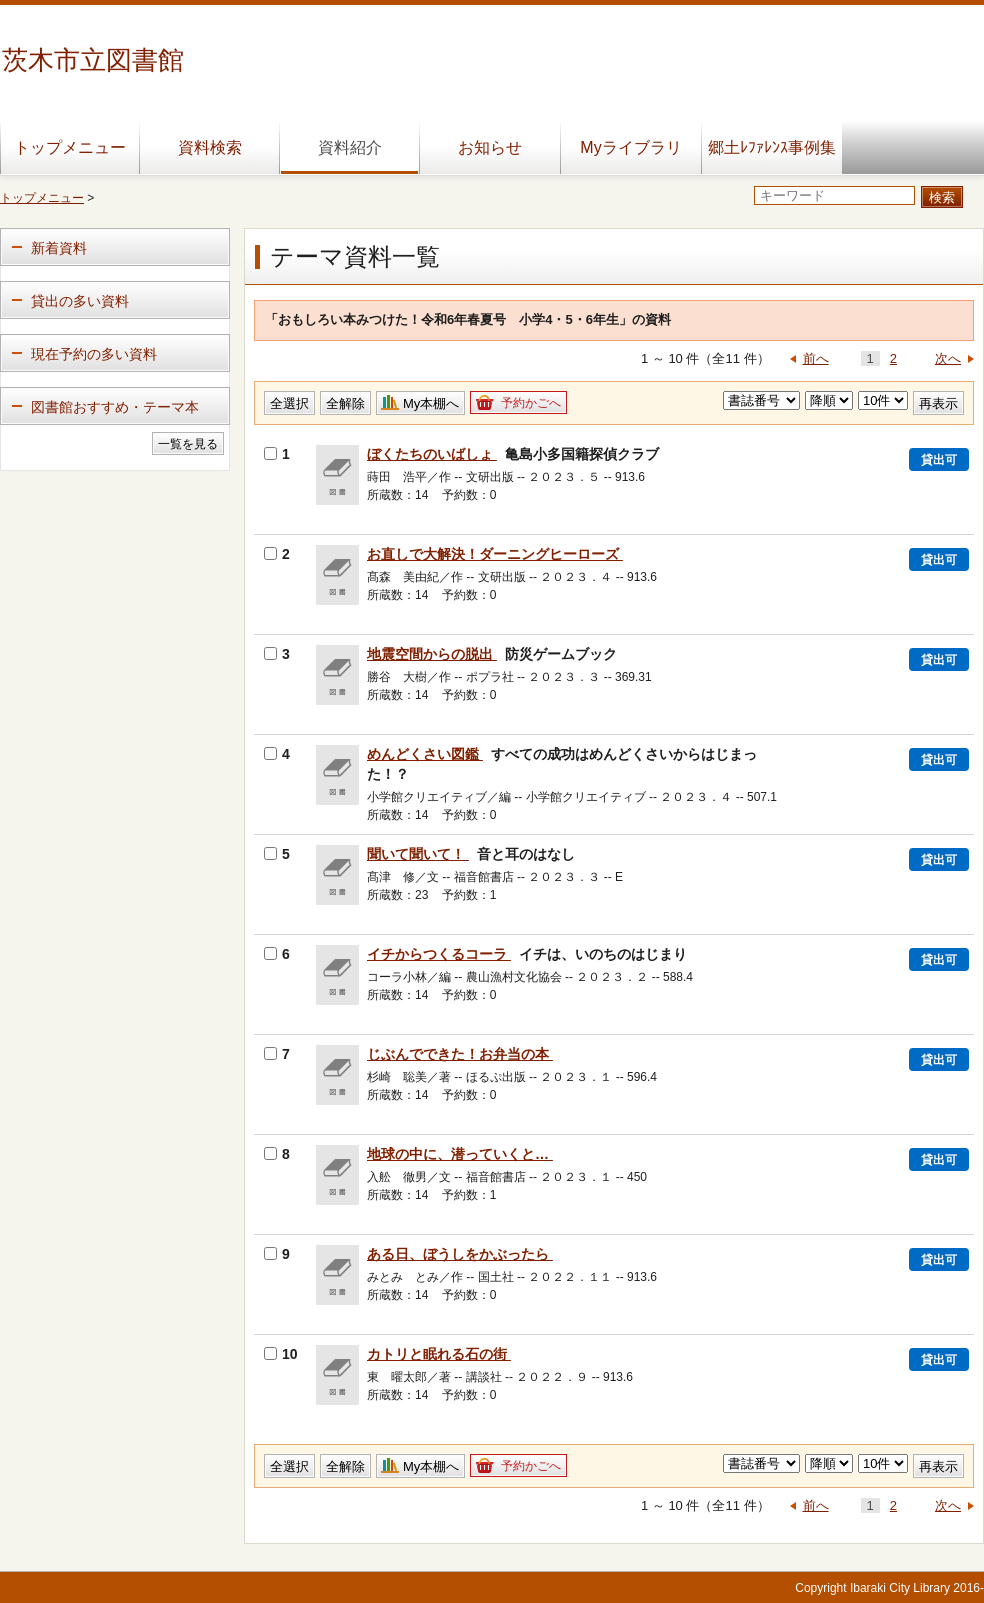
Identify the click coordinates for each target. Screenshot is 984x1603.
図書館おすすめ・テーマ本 (115, 407)
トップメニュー (70, 147)
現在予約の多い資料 (94, 354)
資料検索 (210, 147)
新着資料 (59, 248)
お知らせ (490, 147)
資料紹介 (350, 147)
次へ (948, 358)
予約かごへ (531, 403)
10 (281, 1354)
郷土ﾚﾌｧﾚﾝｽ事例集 (772, 147)
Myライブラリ (630, 147)
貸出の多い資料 (80, 301)
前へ (816, 358)
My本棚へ (431, 403)
